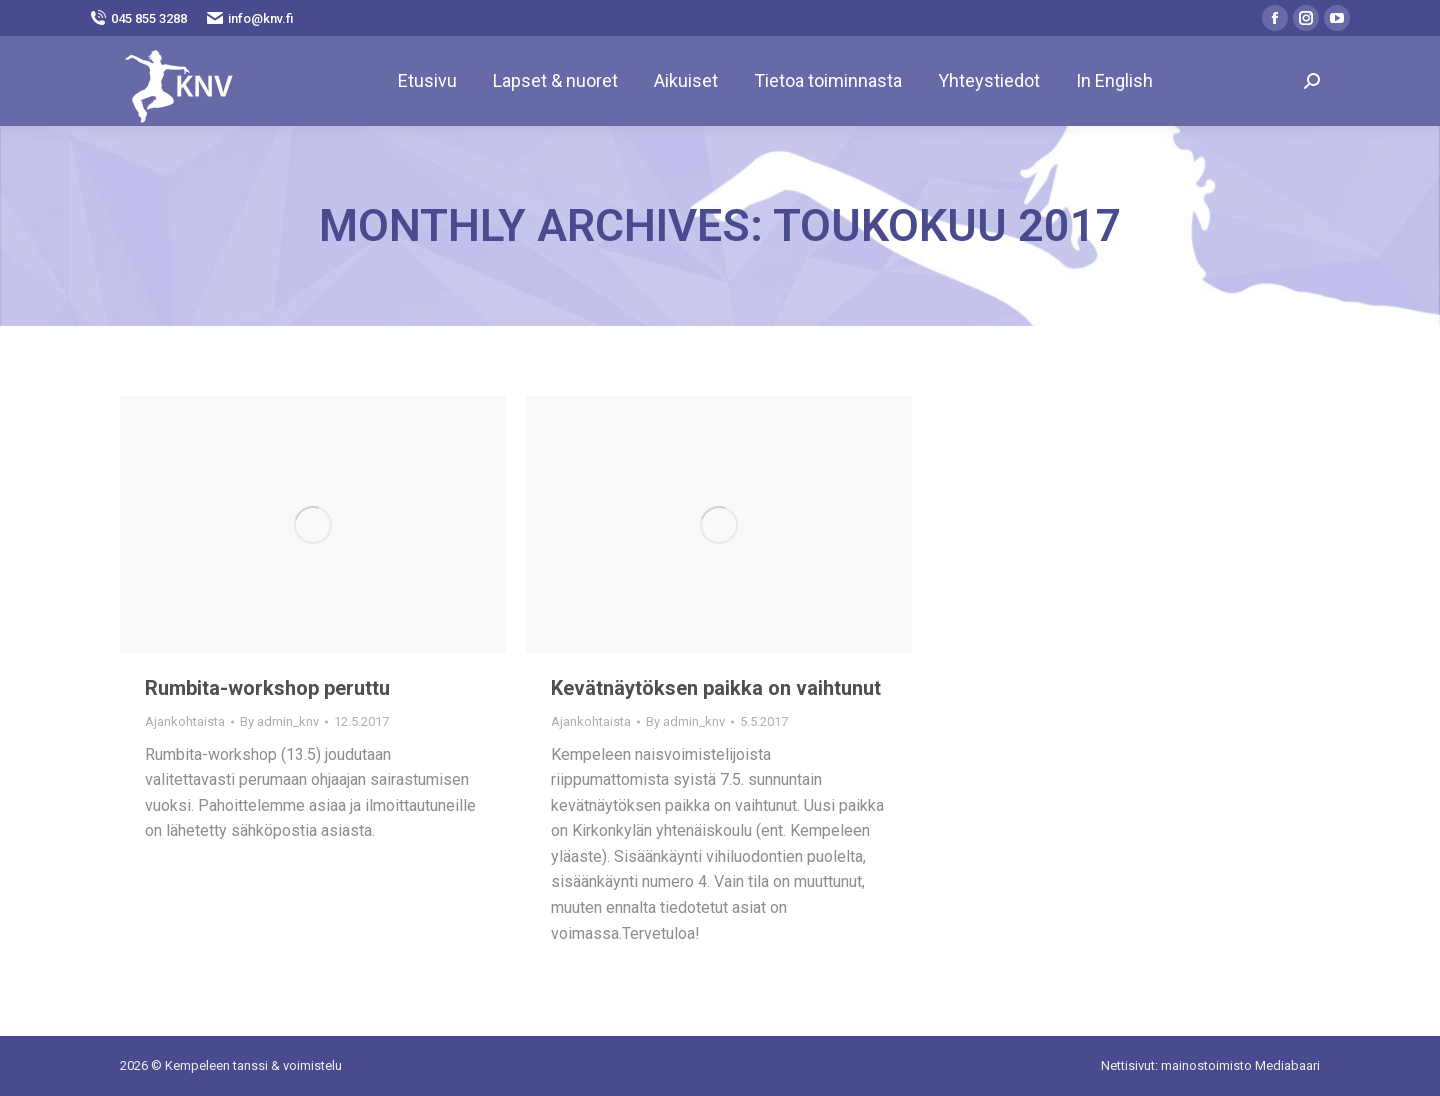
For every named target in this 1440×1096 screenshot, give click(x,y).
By (279, 721)
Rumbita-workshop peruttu (267, 688)
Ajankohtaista (185, 721)
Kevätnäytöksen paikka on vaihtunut (716, 688)
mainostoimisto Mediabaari (1240, 1065)
